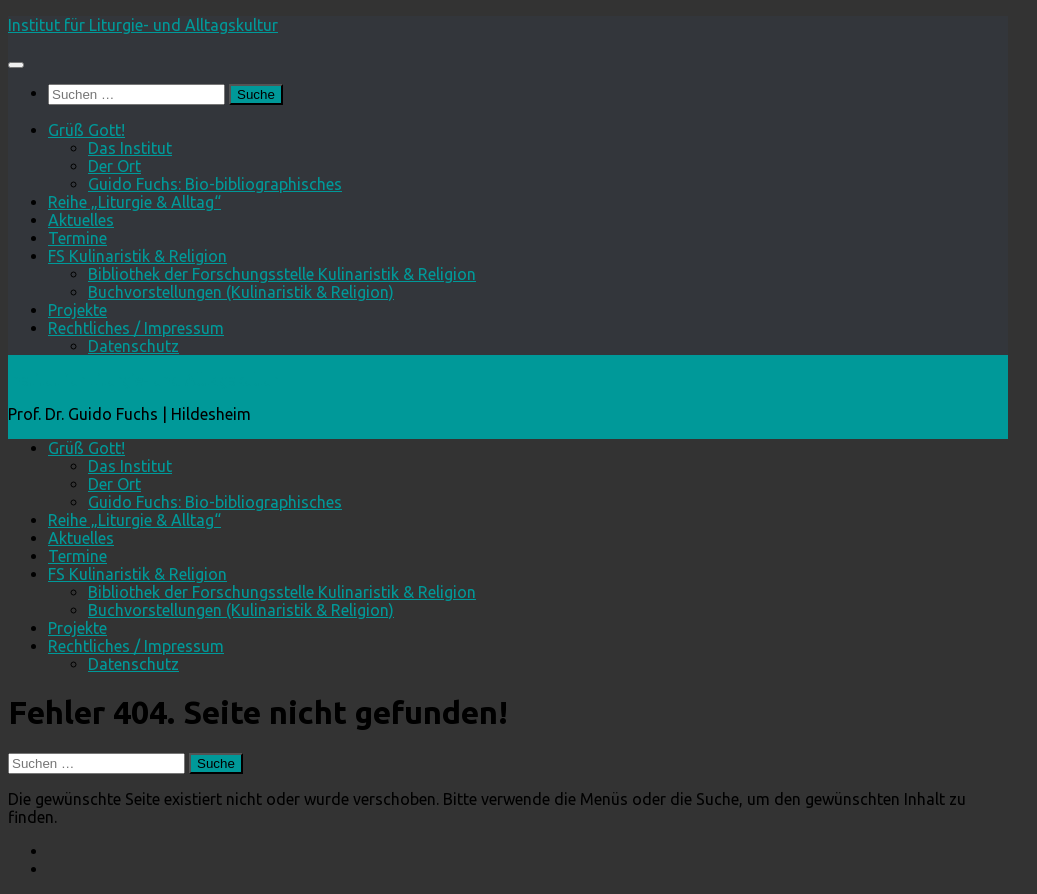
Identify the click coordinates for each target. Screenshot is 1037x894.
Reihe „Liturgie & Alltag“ (134, 202)
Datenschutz (133, 346)
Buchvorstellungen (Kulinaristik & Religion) (241, 292)
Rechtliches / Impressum (136, 328)
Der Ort (114, 166)
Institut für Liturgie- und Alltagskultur (143, 25)
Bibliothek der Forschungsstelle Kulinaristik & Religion (282, 274)
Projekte (77, 310)
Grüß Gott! (86, 130)
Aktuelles (81, 220)
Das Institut (130, 148)
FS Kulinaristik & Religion (137, 256)
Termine (77, 238)
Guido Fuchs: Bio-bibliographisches (215, 184)
